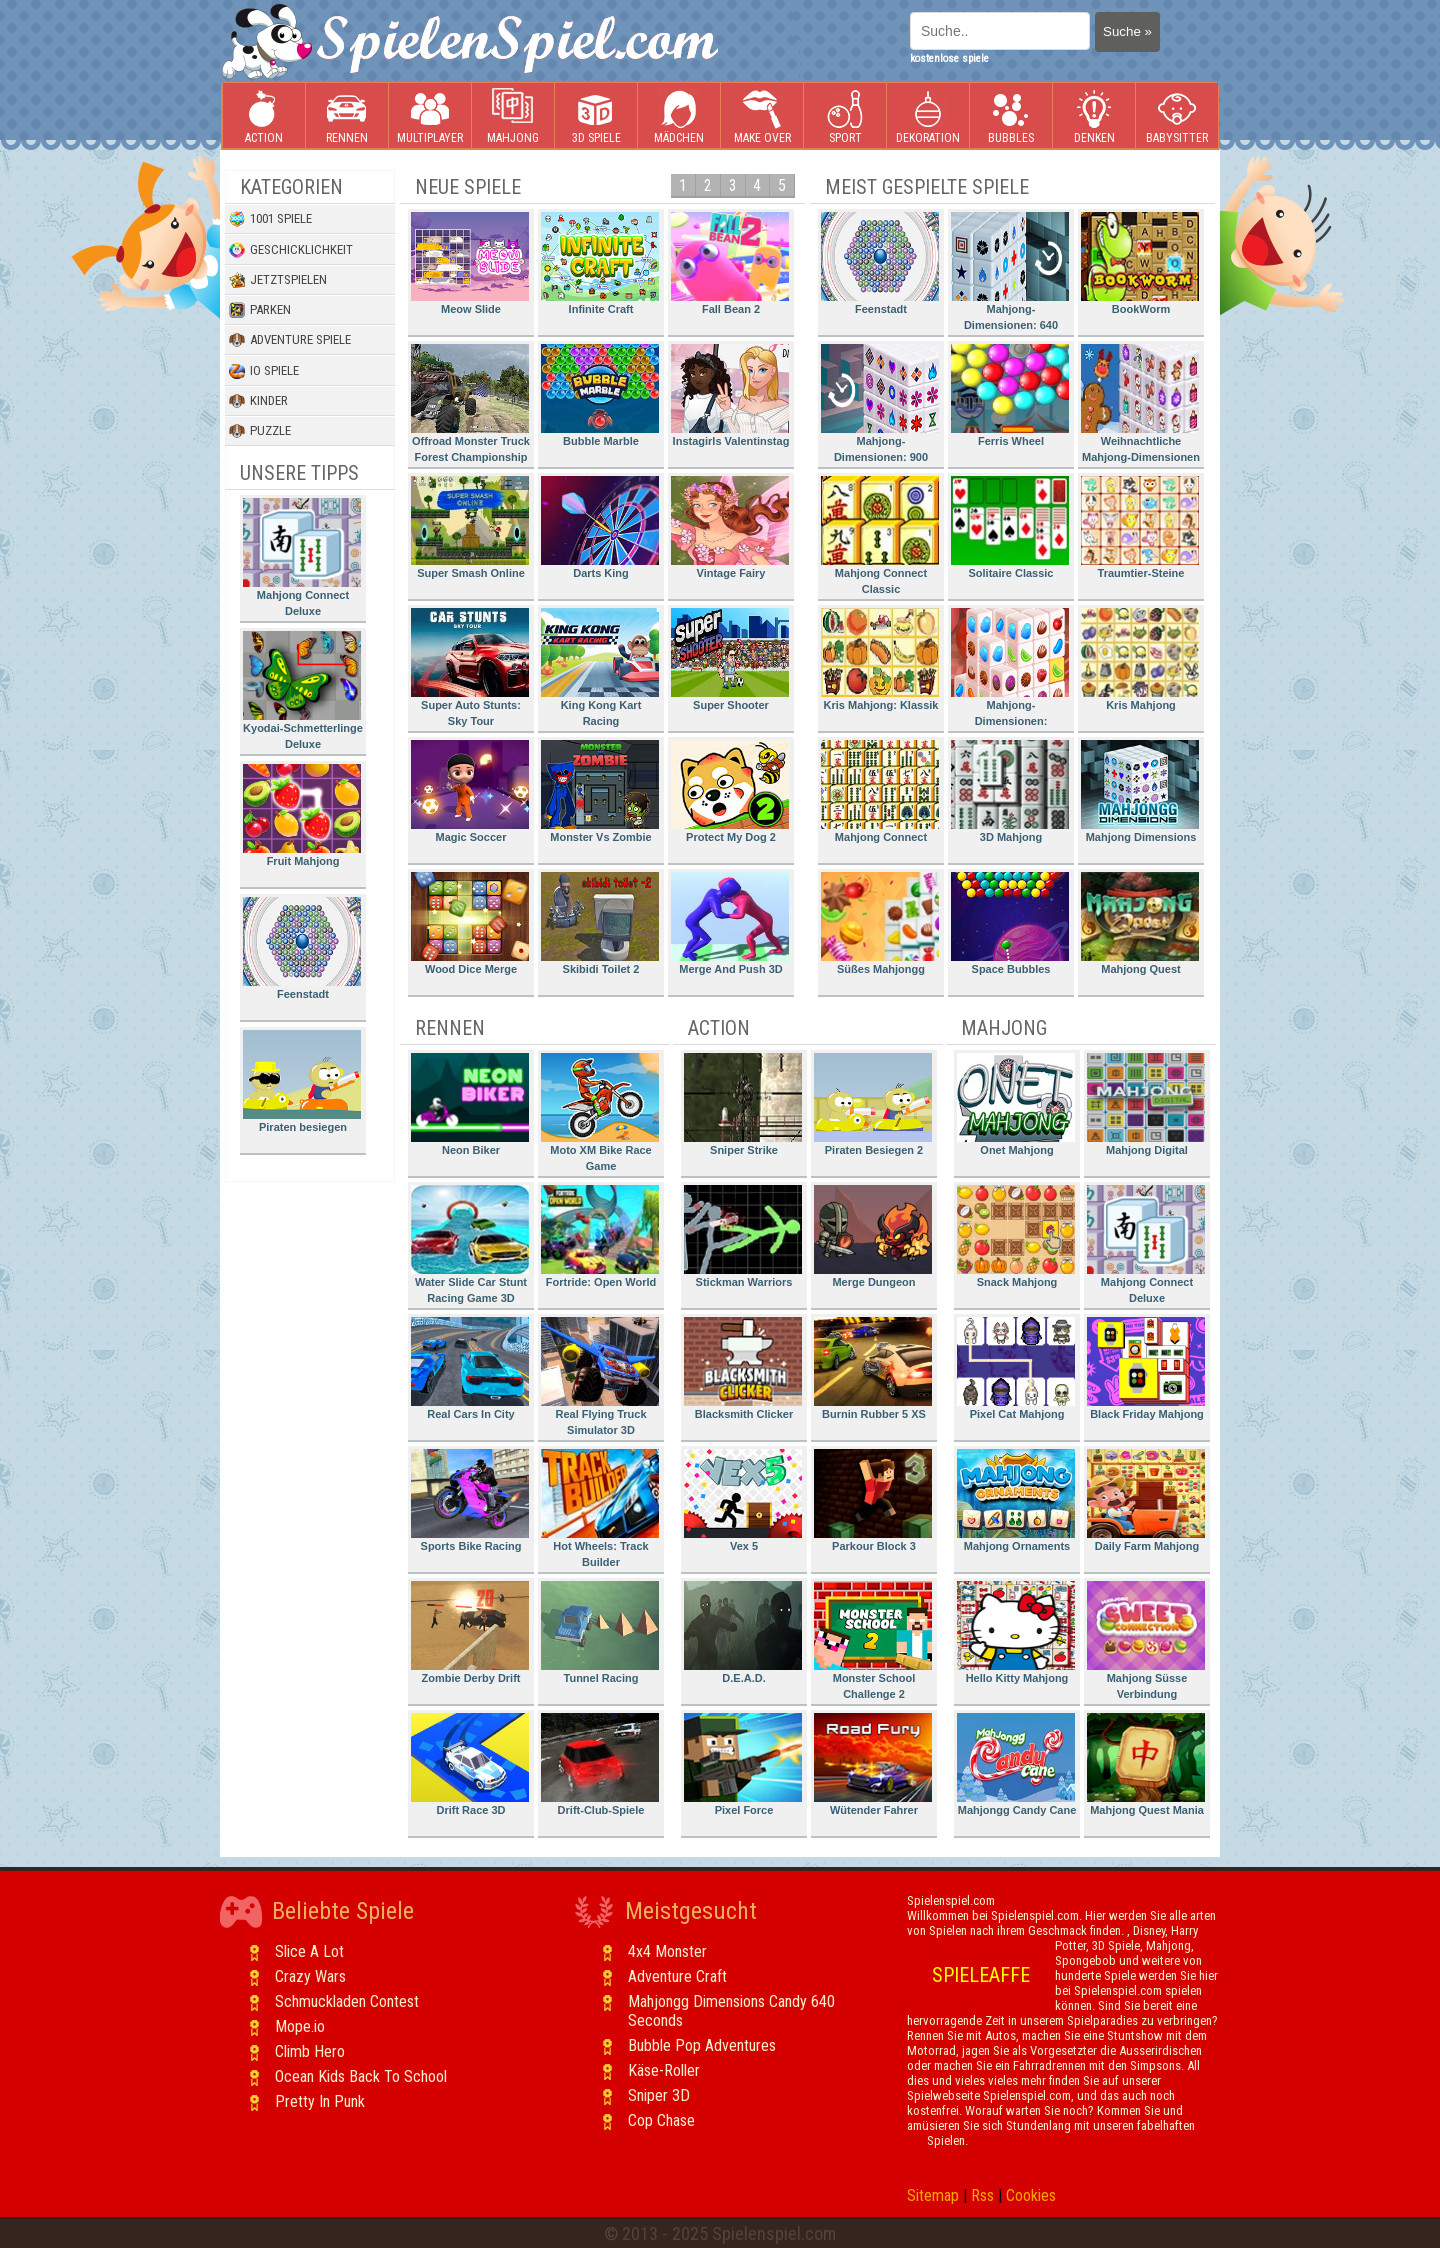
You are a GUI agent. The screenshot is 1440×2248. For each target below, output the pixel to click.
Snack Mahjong (1016, 1236)
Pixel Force (743, 1764)
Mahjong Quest (1140, 923)
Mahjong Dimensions (1140, 791)
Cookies (1031, 2195)
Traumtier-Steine (1140, 527)
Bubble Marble (600, 395)
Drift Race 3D (470, 1764)
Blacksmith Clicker (743, 1368)
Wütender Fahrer (873, 1764)
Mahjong (513, 116)
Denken (1094, 116)
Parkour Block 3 (873, 1500)
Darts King (600, 527)
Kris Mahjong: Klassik (880, 659)
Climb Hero (310, 2051)
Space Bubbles (1010, 923)
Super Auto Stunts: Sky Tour (470, 667)
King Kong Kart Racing (600, 667)
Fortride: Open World (600, 1236)
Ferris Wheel (1010, 395)
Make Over (762, 116)
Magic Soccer (470, 791)
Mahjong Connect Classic (880, 535)
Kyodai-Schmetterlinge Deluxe (303, 690)
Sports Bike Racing (470, 1500)
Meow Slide (470, 263)
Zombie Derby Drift (470, 1632)
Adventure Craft (677, 1976)
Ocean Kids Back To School (361, 2076)
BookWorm (1140, 263)
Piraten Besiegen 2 (873, 1104)
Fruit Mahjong (302, 815)
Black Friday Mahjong (1146, 1368)
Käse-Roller (664, 2070)
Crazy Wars (310, 1976)
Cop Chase (661, 2120)
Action (264, 116)
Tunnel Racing (600, 1632)
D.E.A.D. (743, 1632)
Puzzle (260, 431)
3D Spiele (596, 116)
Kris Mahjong (1140, 659)
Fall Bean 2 (730, 263)
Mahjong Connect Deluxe (302, 557)
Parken (260, 310)
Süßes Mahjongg (880, 923)
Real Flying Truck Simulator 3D (600, 1376)
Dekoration (928, 116)
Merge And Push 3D (730, 923)
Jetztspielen (278, 280)
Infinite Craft (600, 263)
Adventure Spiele (290, 340)
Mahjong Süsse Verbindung (1146, 1640)
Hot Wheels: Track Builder (600, 1508)
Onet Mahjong (1016, 1104)
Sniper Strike (743, 1104)
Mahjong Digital (1146, 1104)
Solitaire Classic (1010, 527)
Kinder (258, 401)
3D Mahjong (1010, 791)
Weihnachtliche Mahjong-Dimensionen (1140, 403)
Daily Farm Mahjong (1146, 1500)
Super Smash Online (470, 527)
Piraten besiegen (302, 1081)
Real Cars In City (470, 1368)
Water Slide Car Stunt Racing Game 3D (470, 1244)
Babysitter (1177, 116)
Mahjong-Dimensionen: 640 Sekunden (1010, 274)
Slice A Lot (309, 1951)
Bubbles (1011, 116)
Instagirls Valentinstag (730, 395)
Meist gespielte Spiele (927, 187)
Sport (845, 116)
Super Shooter (730, 659)
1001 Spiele (270, 219)
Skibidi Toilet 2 (600, 923)
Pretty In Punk (320, 2101)
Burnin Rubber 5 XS (873, 1368)
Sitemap (933, 2195)
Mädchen (679, 116)
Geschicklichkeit (291, 250)
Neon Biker (470, 1104)
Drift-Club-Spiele (600, 1764)
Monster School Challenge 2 (873, 1640)
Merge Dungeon (873, 1236)
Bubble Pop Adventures (702, 2045)
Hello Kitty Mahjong (1016, 1632)
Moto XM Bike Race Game (600, 1112)
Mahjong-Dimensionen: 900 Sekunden (880, 406)
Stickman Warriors (743, 1236)
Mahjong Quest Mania (1146, 1764)
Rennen (347, 116)
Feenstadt (302, 948)
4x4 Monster (667, 1951)
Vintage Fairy (730, 527)
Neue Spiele (468, 187)
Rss (982, 2195)
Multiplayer (430, 116)
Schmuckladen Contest (347, 2001)
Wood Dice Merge (470, 923)
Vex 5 (743, 1500)
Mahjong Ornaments (1016, 1500)
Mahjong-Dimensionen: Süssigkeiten (1010, 670)
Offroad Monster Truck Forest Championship (470, 403)
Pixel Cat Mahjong (1016, 1368)
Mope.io (300, 2026)
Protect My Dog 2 (730, 791)
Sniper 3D (659, 2095)
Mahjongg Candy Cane (1016, 1764)
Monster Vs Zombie (600, 791)
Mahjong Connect (880, 791)
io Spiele (264, 371)
